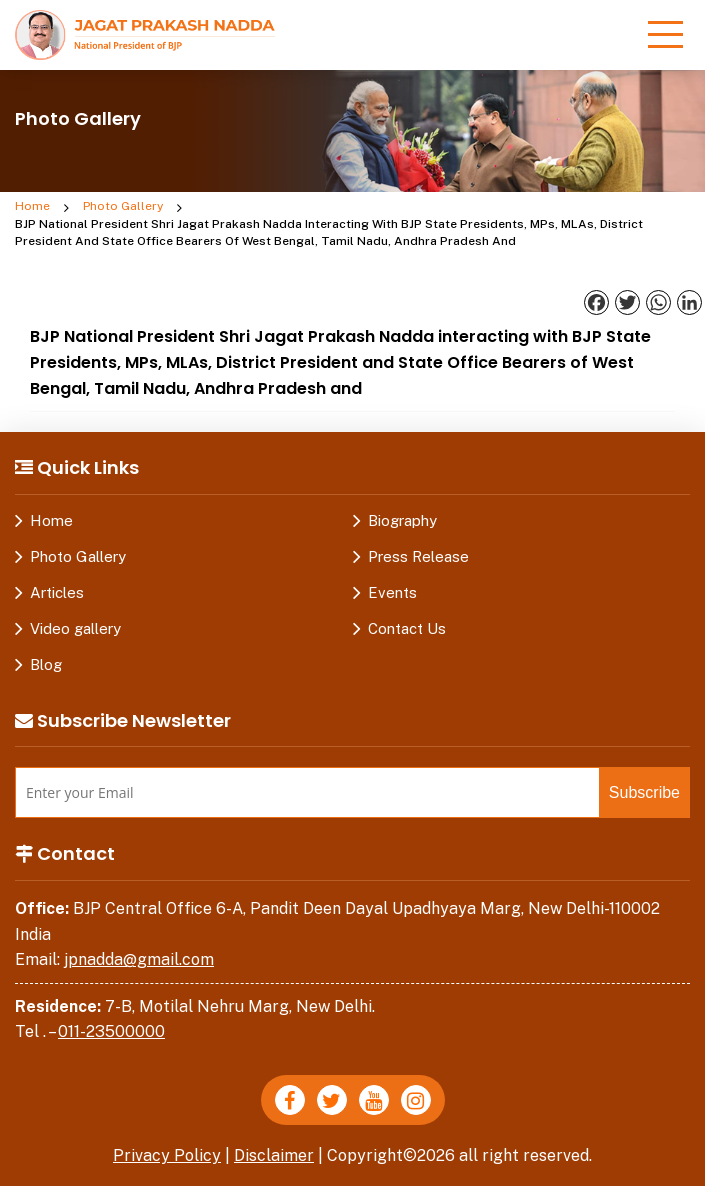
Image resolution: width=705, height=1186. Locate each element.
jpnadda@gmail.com (139, 959)
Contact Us (407, 628)
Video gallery (75, 628)
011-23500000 (111, 1031)
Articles (57, 592)
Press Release (418, 556)
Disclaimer (274, 1155)
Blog (46, 664)
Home (32, 206)
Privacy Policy (167, 1155)
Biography (402, 520)
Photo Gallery (123, 206)
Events (392, 592)
